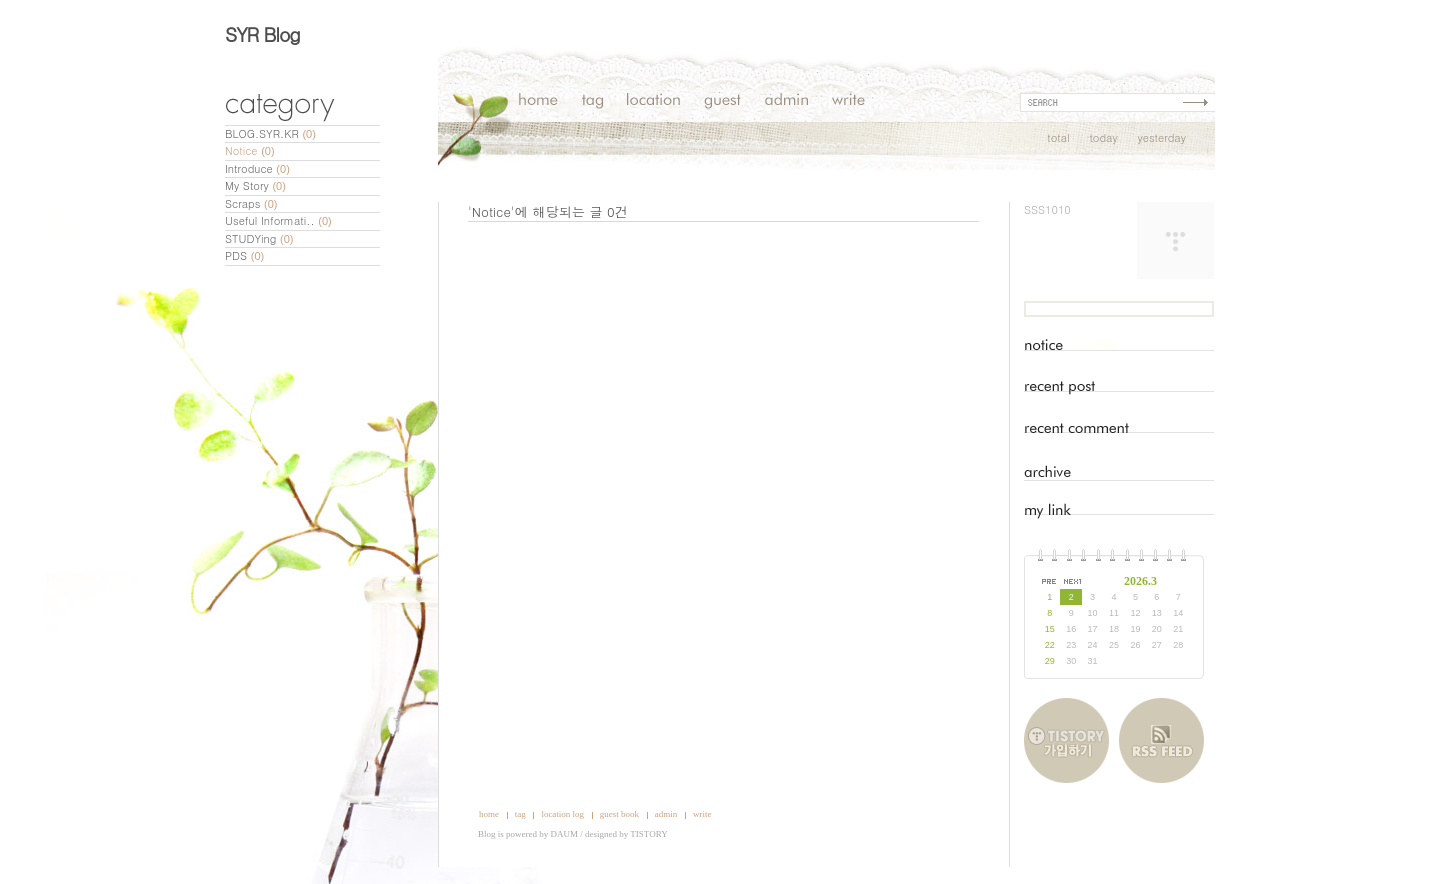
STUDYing (259, 238)
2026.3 (1140, 581)
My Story (255, 185)
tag (520, 814)
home (489, 814)
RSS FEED (1161, 740)
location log (562, 814)
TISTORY (648, 834)
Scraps (251, 203)
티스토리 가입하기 (1071, 740)
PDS (244, 255)
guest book (619, 814)
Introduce (257, 168)
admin (666, 814)
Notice (250, 150)
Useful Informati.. (278, 220)
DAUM (565, 834)
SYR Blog (262, 33)
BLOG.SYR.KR (270, 133)
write (702, 814)
